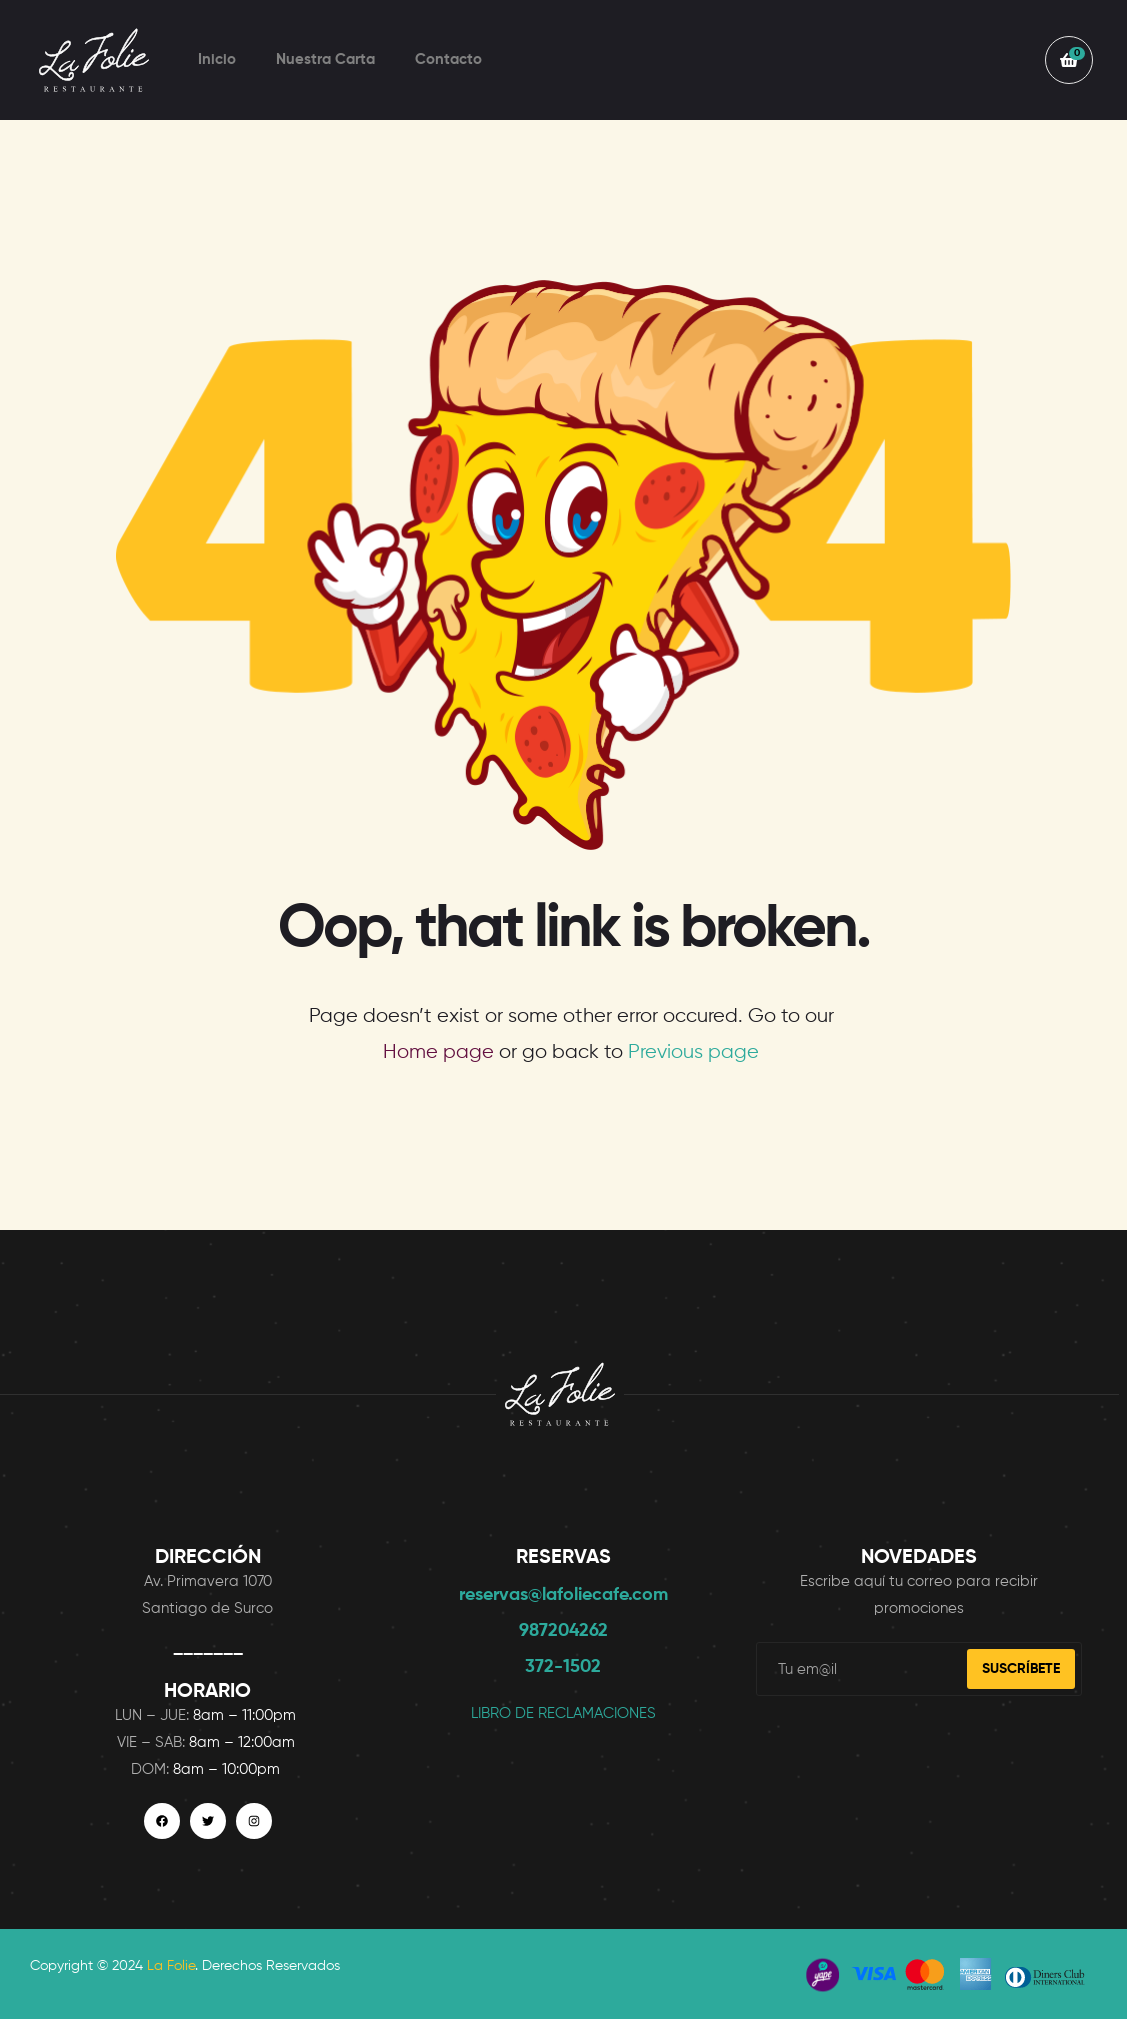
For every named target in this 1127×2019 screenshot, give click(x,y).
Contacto (448, 59)
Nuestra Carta (325, 59)
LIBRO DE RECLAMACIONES (563, 1713)
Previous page (693, 1052)
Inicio (217, 59)
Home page (438, 1052)
